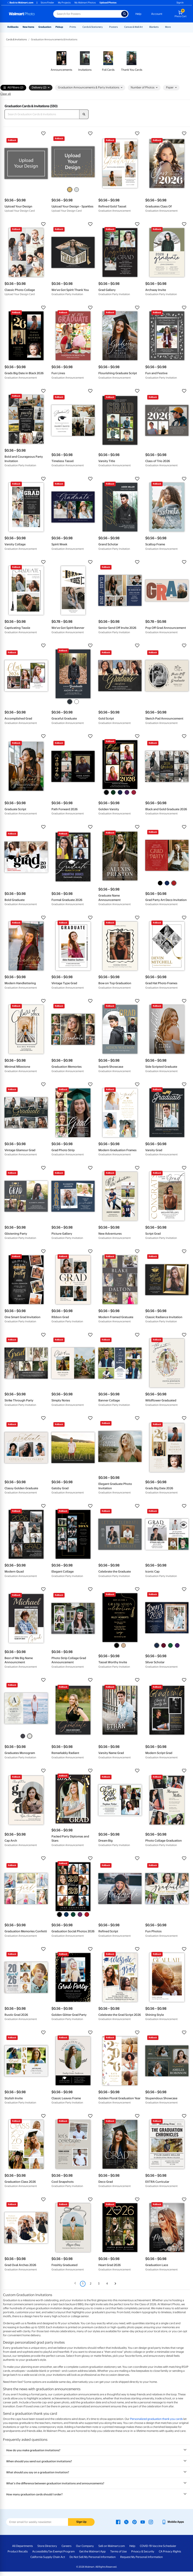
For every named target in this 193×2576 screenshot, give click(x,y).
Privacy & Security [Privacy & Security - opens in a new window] (142, 2551)
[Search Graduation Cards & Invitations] (42, 114)
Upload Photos (108, 2)
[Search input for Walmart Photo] (87, 14)
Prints (73, 26)
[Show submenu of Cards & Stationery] (104, 27)
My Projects (64, 2)
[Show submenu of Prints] (78, 27)
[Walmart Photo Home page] (27, 14)
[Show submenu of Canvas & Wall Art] (144, 27)
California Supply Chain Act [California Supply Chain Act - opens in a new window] (47, 2557)
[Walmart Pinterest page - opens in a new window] (134, 2522)
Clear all (5, 94)
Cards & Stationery (92, 26)
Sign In (180, 2)
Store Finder (47, 2)
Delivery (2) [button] (40, 87)
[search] (84, 114)
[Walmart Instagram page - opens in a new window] (151, 2522)
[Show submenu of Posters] (119, 27)
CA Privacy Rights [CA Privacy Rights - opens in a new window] (170, 2551)
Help (138, 14)
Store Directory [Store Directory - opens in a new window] (47, 2546)
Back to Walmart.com (20, 2)
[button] (26, 133)
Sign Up (81, 2522)
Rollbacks (12, 26)
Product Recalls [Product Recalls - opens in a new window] (18, 2551)
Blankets (154, 26)
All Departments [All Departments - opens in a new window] (22, 2546)
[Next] (115, 2284)
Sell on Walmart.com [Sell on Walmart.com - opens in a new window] (111, 2546)
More (168, 26)
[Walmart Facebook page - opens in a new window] (118, 2522)
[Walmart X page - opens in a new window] (126, 2522)
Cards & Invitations (16, 39)
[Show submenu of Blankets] (160, 27)
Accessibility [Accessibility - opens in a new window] (40, 2551)
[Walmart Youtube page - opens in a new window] (142, 2522)
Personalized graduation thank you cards (156, 2419)
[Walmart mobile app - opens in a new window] (173, 2522)
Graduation (44, 26)
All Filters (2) (13, 88)
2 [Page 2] (90, 2283)
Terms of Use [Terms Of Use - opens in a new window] (118, 2551)
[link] (61, 62)
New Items (28, 26)
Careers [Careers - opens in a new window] (66, 2546)
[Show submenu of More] (172, 27)
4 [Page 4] (107, 2283)
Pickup (59, 26)
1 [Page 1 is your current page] (82, 2283)
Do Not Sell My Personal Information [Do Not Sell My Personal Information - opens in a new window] (93, 2557)
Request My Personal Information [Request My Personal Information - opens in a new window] (141, 2557)
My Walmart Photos (85, 2)
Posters (113, 26)
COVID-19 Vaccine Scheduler (158, 2546)
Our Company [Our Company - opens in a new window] (85, 2546)
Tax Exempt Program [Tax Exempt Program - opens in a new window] (61, 2551)
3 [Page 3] (99, 2283)
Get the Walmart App (92, 2551)
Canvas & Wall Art (133, 26)
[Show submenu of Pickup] (65, 27)
